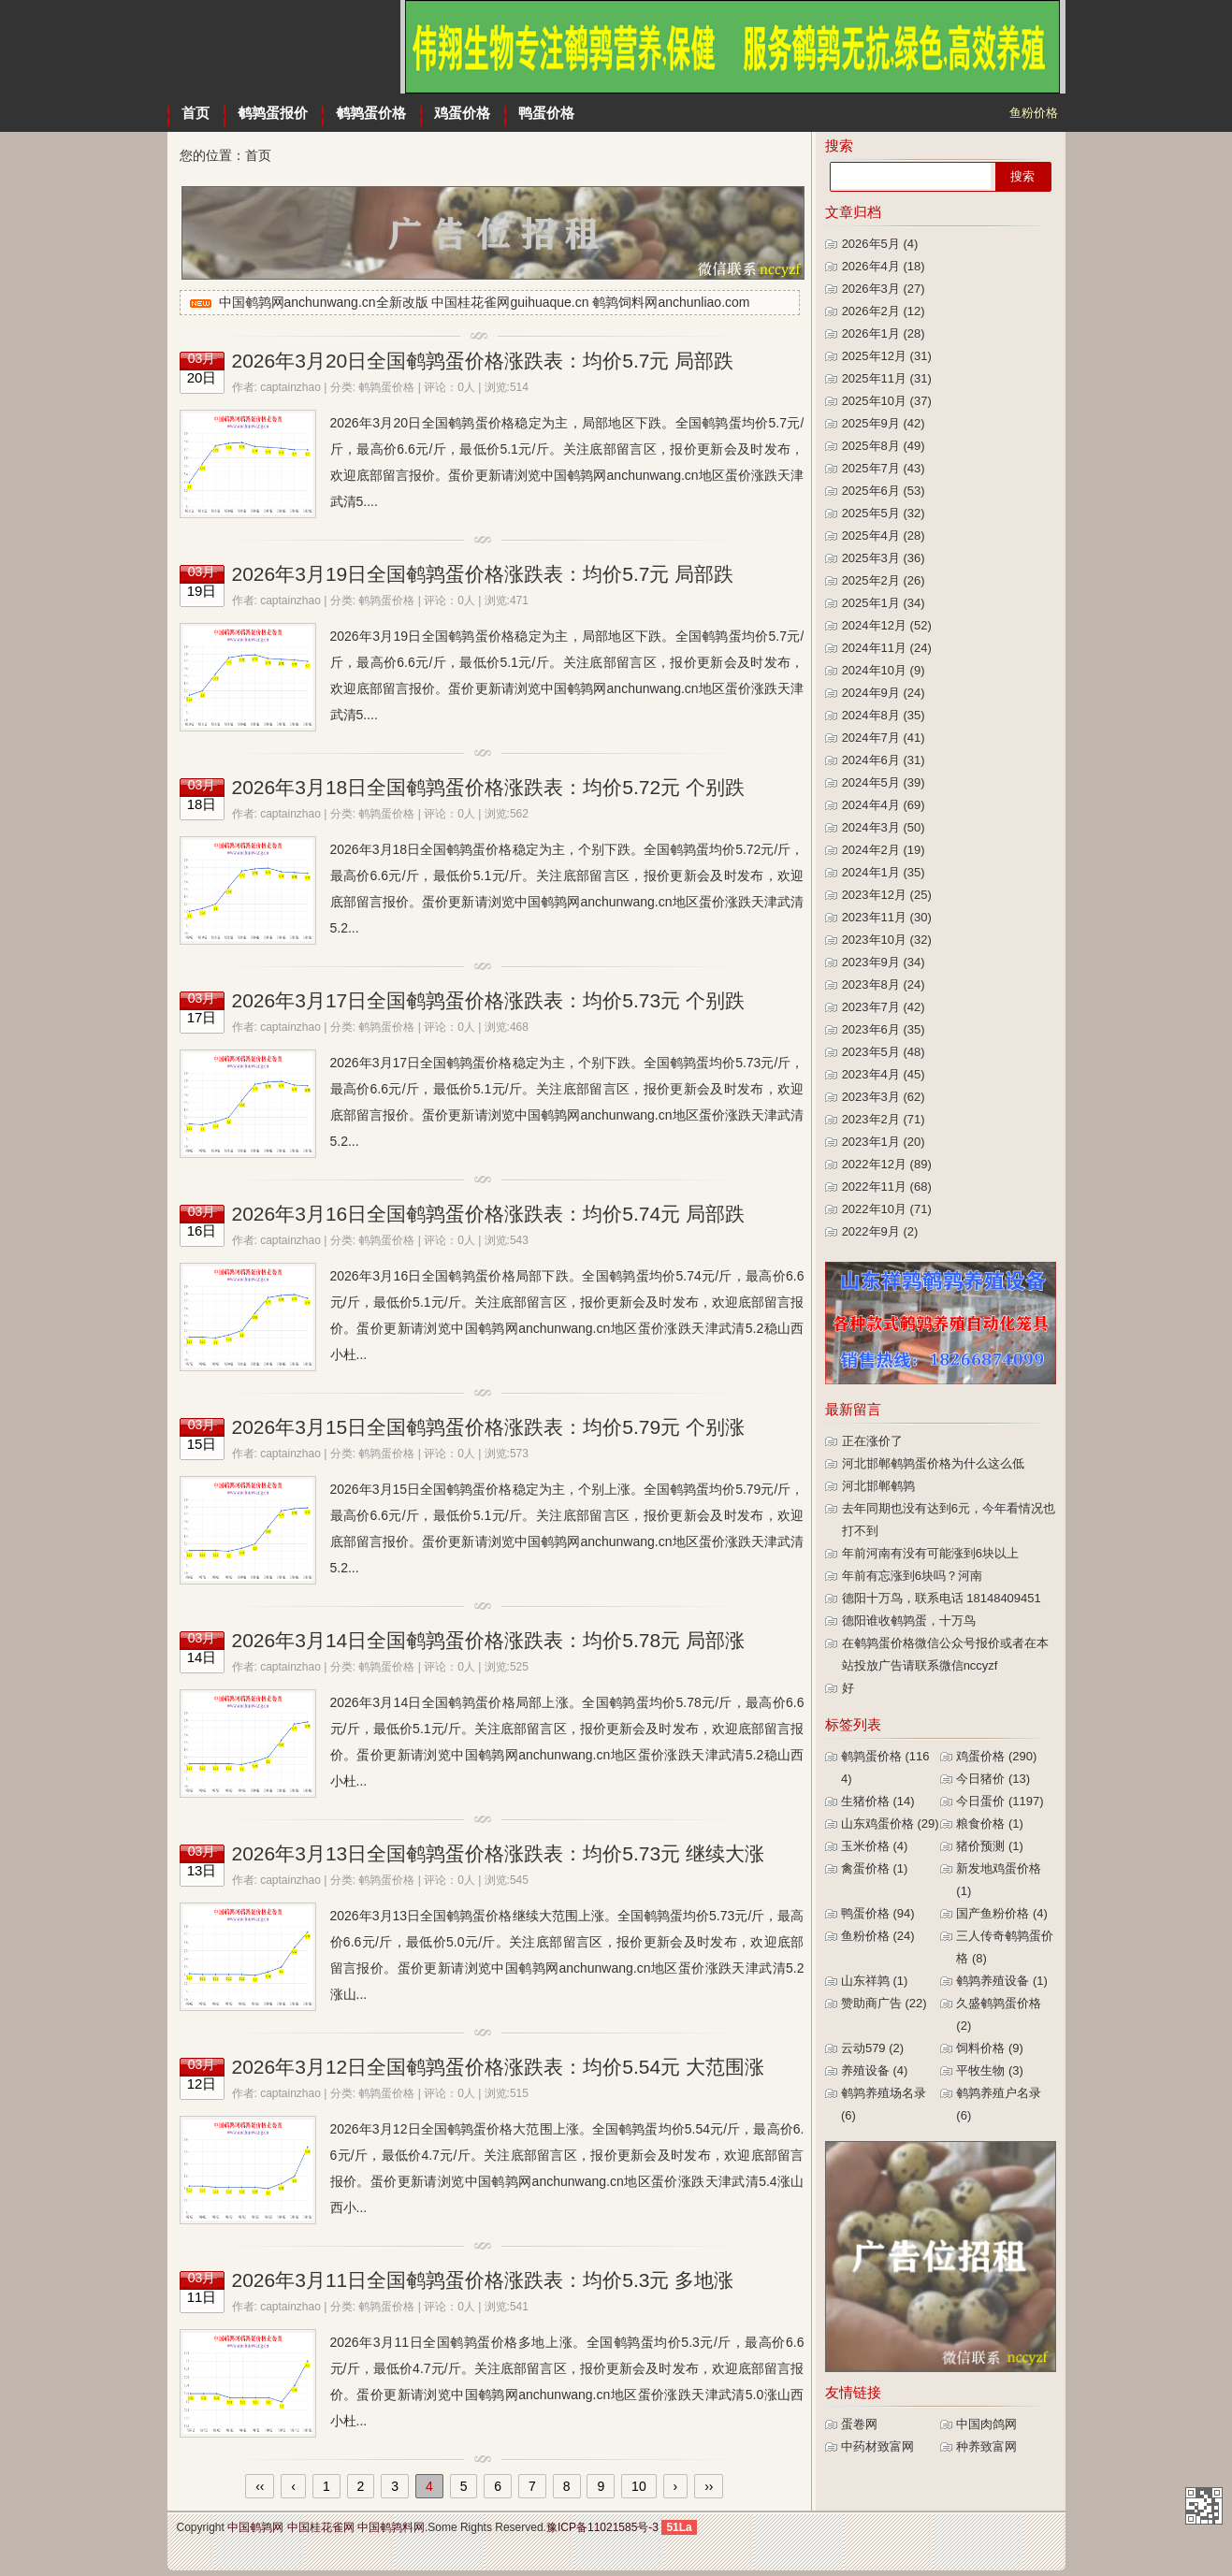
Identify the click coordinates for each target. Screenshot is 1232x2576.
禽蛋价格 (874, 1868)
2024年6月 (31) (883, 760)
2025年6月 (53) (883, 491)
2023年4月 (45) (883, 1074)
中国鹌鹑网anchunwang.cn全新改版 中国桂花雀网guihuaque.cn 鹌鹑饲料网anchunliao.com (484, 302)
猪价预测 (989, 1846)
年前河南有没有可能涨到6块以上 (930, 1553)
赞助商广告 (884, 2003)
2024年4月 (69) (883, 805)
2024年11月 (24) (887, 648)
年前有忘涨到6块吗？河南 (912, 1576)
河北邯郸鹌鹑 (878, 1486)
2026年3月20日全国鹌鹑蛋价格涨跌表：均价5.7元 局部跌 (483, 360)
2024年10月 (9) (883, 670)
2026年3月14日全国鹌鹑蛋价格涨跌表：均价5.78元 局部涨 (488, 1640)
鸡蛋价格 (462, 113)
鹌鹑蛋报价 (273, 113)
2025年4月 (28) (883, 535)
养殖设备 (874, 2070)
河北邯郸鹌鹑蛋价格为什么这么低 (933, 1463)
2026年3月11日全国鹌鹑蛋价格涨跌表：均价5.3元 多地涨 (483, 2280)
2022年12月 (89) (887, 1164)
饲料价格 (989, 2048)
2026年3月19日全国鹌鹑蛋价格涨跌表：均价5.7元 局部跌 (483, 574)
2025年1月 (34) (883, 603)
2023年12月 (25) (887, 895)
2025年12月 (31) (887, 356)
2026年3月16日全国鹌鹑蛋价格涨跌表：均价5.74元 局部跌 (488, 1213)
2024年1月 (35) (883, 872)
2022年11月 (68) (887, 1186)
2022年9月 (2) (880, 1231)
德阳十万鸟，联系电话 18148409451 (941, 1598)
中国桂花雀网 (321, 2527)
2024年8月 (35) (883, 715)
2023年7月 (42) (883, 1007)
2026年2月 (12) (883, 311)
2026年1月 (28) (883, 333)
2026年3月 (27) (883, 289)
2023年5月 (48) (883, 1052)
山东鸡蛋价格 (890, 1823)
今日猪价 (993, 1779)
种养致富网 (986, 2446)
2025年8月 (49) (883, 446)
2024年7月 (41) (883, 738)
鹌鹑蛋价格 (371, 113)
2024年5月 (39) (883, 782)
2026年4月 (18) (883, 266)
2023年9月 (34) (883, 962)
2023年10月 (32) (887, 940)
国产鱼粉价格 (1002, 1913)
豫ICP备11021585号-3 (602, 2527)
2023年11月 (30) (887, 917)
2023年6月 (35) (883, 1029)
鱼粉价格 (878, 1936)
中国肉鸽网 (986, 2424)
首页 (195, 113)
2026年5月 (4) (880, 244)
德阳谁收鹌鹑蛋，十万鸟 (909, 1621)
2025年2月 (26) (883, 580)
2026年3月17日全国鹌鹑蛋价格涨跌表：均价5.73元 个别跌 (488, 1000)
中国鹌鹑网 (284, 47)
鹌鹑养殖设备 (1002, 1981)
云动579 (872, 2048)
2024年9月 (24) (883, 693)
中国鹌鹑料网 (391, 2527)
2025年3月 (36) (883, 558)
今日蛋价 (999, 1801)
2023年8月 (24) (883, 984)
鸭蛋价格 (546, 113)
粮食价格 (989, 1823)
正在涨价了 (872, 1441)
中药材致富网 (877, 2446)
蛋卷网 (859, 2424)
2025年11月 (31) (887, 378)
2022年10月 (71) (887, 1209)
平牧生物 (989, 2070)
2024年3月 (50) (883, 827)
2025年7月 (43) (883, 468)
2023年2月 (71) (883, 1119)
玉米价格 (874, 1846)
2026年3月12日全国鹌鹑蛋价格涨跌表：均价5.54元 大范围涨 (498, 2066)
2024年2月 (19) (883, 850)
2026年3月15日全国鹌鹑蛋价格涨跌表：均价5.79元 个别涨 (488, 1427)
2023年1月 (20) (883, 1142)
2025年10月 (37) (887, 401)
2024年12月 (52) (887, 625)
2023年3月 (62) (883, 1097)
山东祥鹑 (874, 1981)
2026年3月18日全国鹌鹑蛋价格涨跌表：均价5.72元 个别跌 (488, 787)
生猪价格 (878, 1801)
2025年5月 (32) (883, 513)
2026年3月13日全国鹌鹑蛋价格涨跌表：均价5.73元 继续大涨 (498, 1853)
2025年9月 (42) (883, 423)
